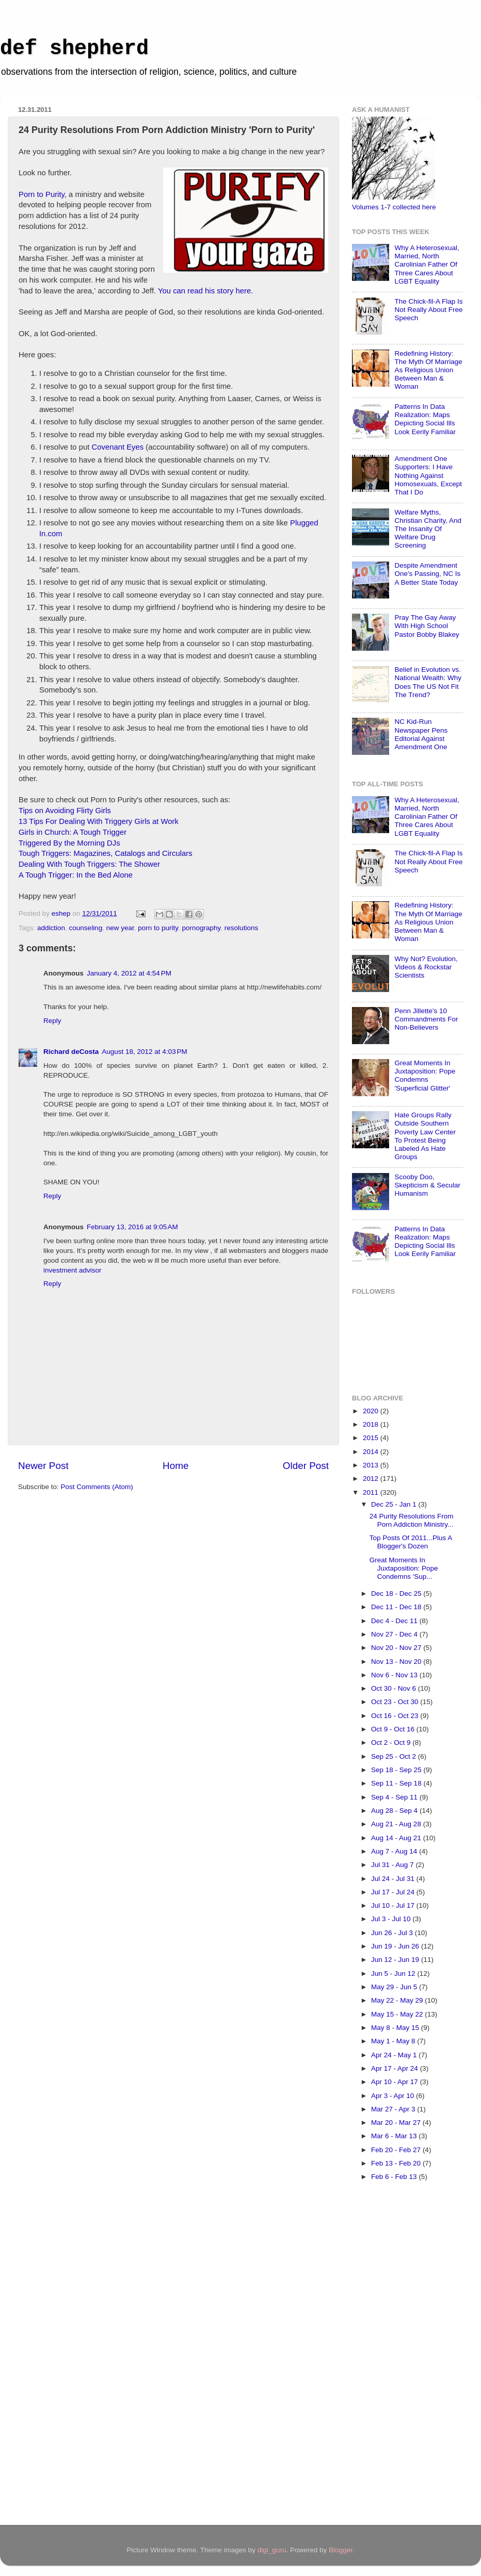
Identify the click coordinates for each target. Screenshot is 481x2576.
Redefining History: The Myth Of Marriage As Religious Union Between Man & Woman (428, 370)
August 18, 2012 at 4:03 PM (144, 1051)
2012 (371, 1478)
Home (175, 1465)
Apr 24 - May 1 (395, 2055)
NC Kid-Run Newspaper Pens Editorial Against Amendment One (420, 734)
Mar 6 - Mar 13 (395, 2136)
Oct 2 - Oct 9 (391, 1742)
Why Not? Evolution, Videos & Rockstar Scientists (425, 967)
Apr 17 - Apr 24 (395, 2068)
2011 (371, 1492)
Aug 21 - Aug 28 (397, 1824)
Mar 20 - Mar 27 (397, 2122)
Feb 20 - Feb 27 (397, 2150)
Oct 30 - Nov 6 (394, 1688)
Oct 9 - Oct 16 (393, 1729)
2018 (371, 1424)
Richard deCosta (71, 1051)
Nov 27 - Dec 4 (395, 1634)
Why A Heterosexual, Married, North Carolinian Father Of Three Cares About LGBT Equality (426, 264)
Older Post (306, 1465)
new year (120, 928)
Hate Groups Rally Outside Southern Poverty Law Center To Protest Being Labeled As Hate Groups (425, 1136)
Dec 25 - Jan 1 (395, 1504)
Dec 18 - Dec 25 (397, 1593)
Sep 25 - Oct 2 (394, 1756)
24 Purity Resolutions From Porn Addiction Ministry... (412, 1520)
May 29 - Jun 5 (395, 1987)
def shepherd (74, 48)
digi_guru (272, 2550)
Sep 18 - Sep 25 (397, 1770)
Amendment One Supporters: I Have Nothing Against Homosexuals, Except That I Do (428, 475)
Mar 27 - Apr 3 (394, 2109)
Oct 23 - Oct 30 (395, 1702)
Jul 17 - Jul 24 (393, 1892)
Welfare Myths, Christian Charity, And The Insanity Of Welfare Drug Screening (427, 529)
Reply (52, 1021)
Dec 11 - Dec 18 (397, 1607)
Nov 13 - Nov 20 (397, 1661)
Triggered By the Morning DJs (69, 843)
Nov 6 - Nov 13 (395, 1675)
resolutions (241, 928)
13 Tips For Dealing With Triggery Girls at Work (99, 821)
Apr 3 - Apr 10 (393, 2096)
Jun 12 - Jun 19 (396, 1959)
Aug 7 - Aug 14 (395, 1851)
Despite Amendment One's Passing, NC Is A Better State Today (427, 574)
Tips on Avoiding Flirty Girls (65, 810)
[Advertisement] (393, 2357)
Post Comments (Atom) (97, 1487)
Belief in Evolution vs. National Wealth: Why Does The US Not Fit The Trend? (427, 682)
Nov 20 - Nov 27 (397, 1648)
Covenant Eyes (118, 447)
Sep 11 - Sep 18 (397, 1783)
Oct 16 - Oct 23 (395, 1716)
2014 (371, 1452)
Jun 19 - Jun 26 (396, 1946)
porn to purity (158, 928)
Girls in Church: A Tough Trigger (72, 832)
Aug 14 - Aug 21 (397, 1838)
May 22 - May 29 (398, 2000)
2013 (371, 1465)
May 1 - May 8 (394, 2041)
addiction (51, 928)
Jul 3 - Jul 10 (391, 1919)
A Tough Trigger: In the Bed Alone (76, 875)
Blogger (340, 2550)
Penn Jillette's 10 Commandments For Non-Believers (426, 1019)
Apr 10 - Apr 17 (395, 2082)
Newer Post (43, 1465)
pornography (201, 928)
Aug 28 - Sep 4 (395, 1810)
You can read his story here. (205, 291)
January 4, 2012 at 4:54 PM (129, 973)
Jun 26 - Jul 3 (393, 1933)
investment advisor (72, 1270)
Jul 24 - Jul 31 (393, 1879)
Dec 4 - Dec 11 (395, 1621)
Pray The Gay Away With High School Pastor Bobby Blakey (426, 626)
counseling (86, 928)
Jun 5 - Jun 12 (394, 1973)
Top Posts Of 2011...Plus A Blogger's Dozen (411, 1542)
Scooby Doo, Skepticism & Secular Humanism (427, 1185)
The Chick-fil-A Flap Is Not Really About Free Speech (428, 310)
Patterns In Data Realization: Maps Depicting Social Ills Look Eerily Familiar (425, 419)
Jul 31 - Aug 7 (393, 1865)
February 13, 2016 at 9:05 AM (132, 1227)
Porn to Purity (42, 194)
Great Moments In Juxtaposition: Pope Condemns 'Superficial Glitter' (424, 1075)
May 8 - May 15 (396, 2028)
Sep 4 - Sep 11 (395, 1797)
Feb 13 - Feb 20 (397, 2163)
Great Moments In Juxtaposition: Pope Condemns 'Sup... (404, 1568)
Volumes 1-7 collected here (394, 207)
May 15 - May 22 (398, 2014)
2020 (371, 1411)
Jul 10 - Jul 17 (393, 1905)
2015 (371, 1438)
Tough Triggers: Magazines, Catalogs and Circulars (106, 853)
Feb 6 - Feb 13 (395, 2177)
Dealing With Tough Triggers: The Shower (89, 864)
